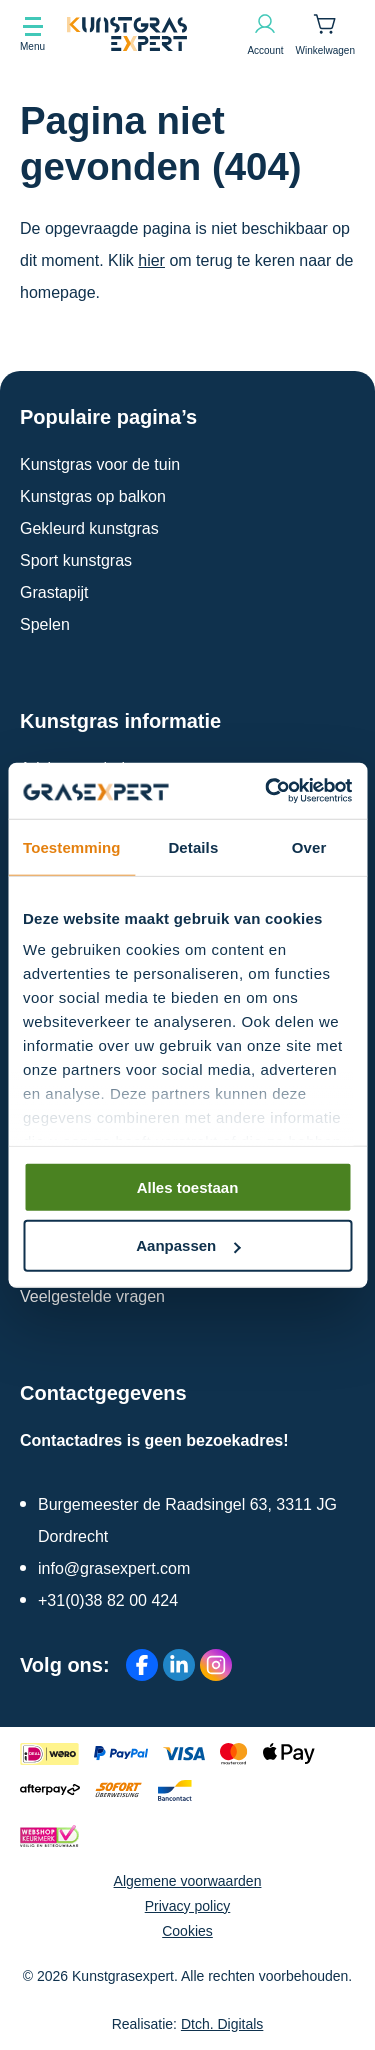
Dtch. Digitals (222, 2024)
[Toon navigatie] (32, 34)
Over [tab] (309, 846)
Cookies (187, 1931)
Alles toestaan (188, 1186)
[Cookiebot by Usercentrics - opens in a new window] (267, 791)
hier (151, 260)
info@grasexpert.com (114, 1568)
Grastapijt (54, 592)
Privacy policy (188, 1906)
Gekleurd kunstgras (89, 528)
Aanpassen (188, 1245)
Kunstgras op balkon (93, 496)
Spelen (45, 624)
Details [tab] (193, 846)
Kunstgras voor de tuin (100, 464)
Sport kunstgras (76, 560)
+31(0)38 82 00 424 (108, 1600)
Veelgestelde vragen (92, 1296)
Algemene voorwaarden (188, 1881)
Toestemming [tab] (72, 846)
